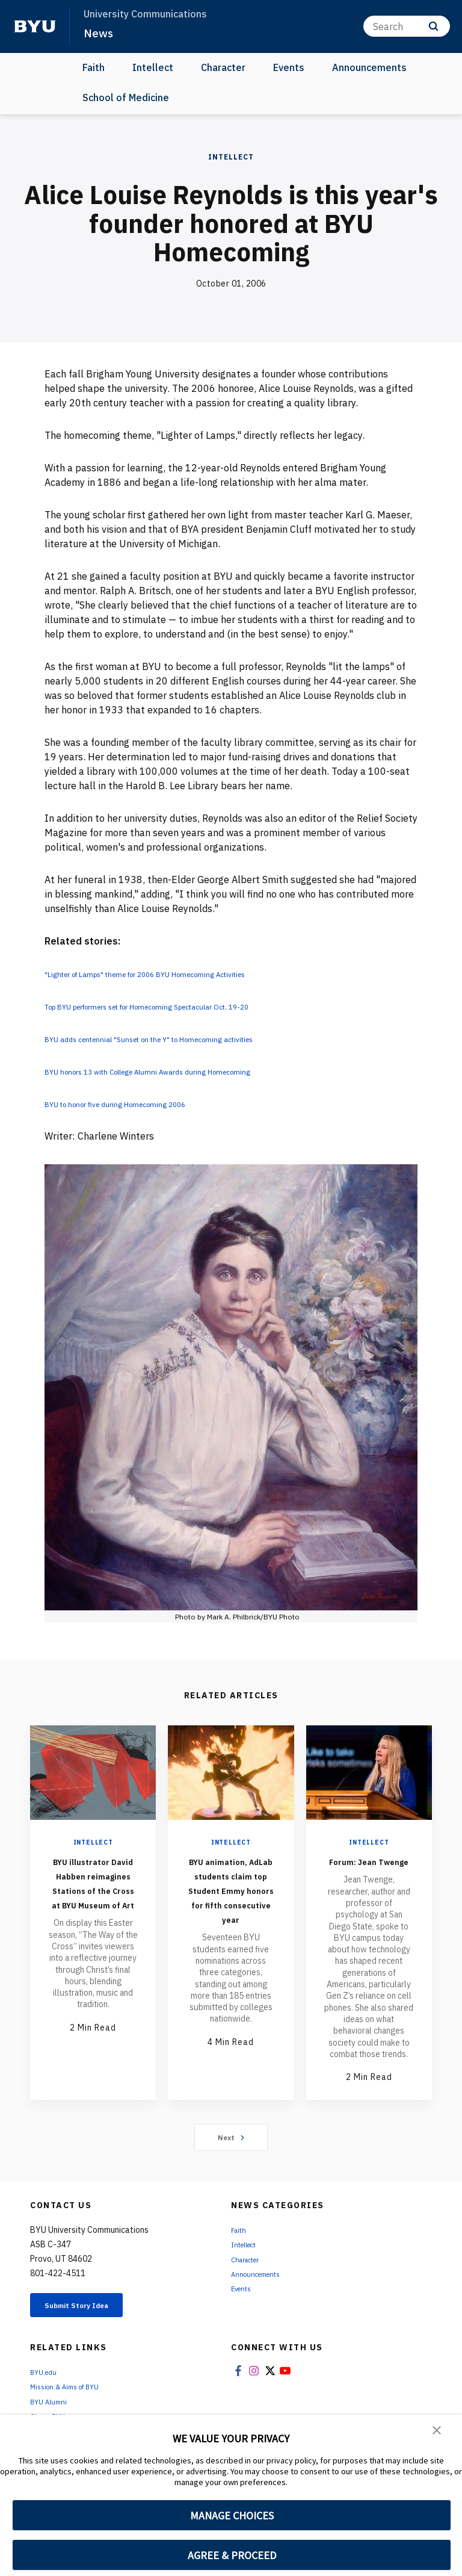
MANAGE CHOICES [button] (232, 2515)
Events (288, 67)
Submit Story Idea (92, 2322)
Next (231, 2152)
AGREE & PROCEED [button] (232, 2555)
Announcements (369, 67)
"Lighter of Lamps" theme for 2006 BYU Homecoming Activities (186, 973)
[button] (438, 2432)
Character (223, 67)
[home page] (35, 26)
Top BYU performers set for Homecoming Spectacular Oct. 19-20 (189, 1006)
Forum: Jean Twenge (369, 1867)
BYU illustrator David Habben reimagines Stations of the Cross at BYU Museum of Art (93, 1896)
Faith (93, 67)
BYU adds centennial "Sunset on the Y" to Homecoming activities (189, 1038)
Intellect (152, 67)
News (100, 32)
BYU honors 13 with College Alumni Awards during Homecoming (186, 1071)
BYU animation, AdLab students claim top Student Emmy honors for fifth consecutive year (231, 1911)
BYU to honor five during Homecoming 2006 (142, 1103)
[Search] (406, 26)
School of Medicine (125, 98)
